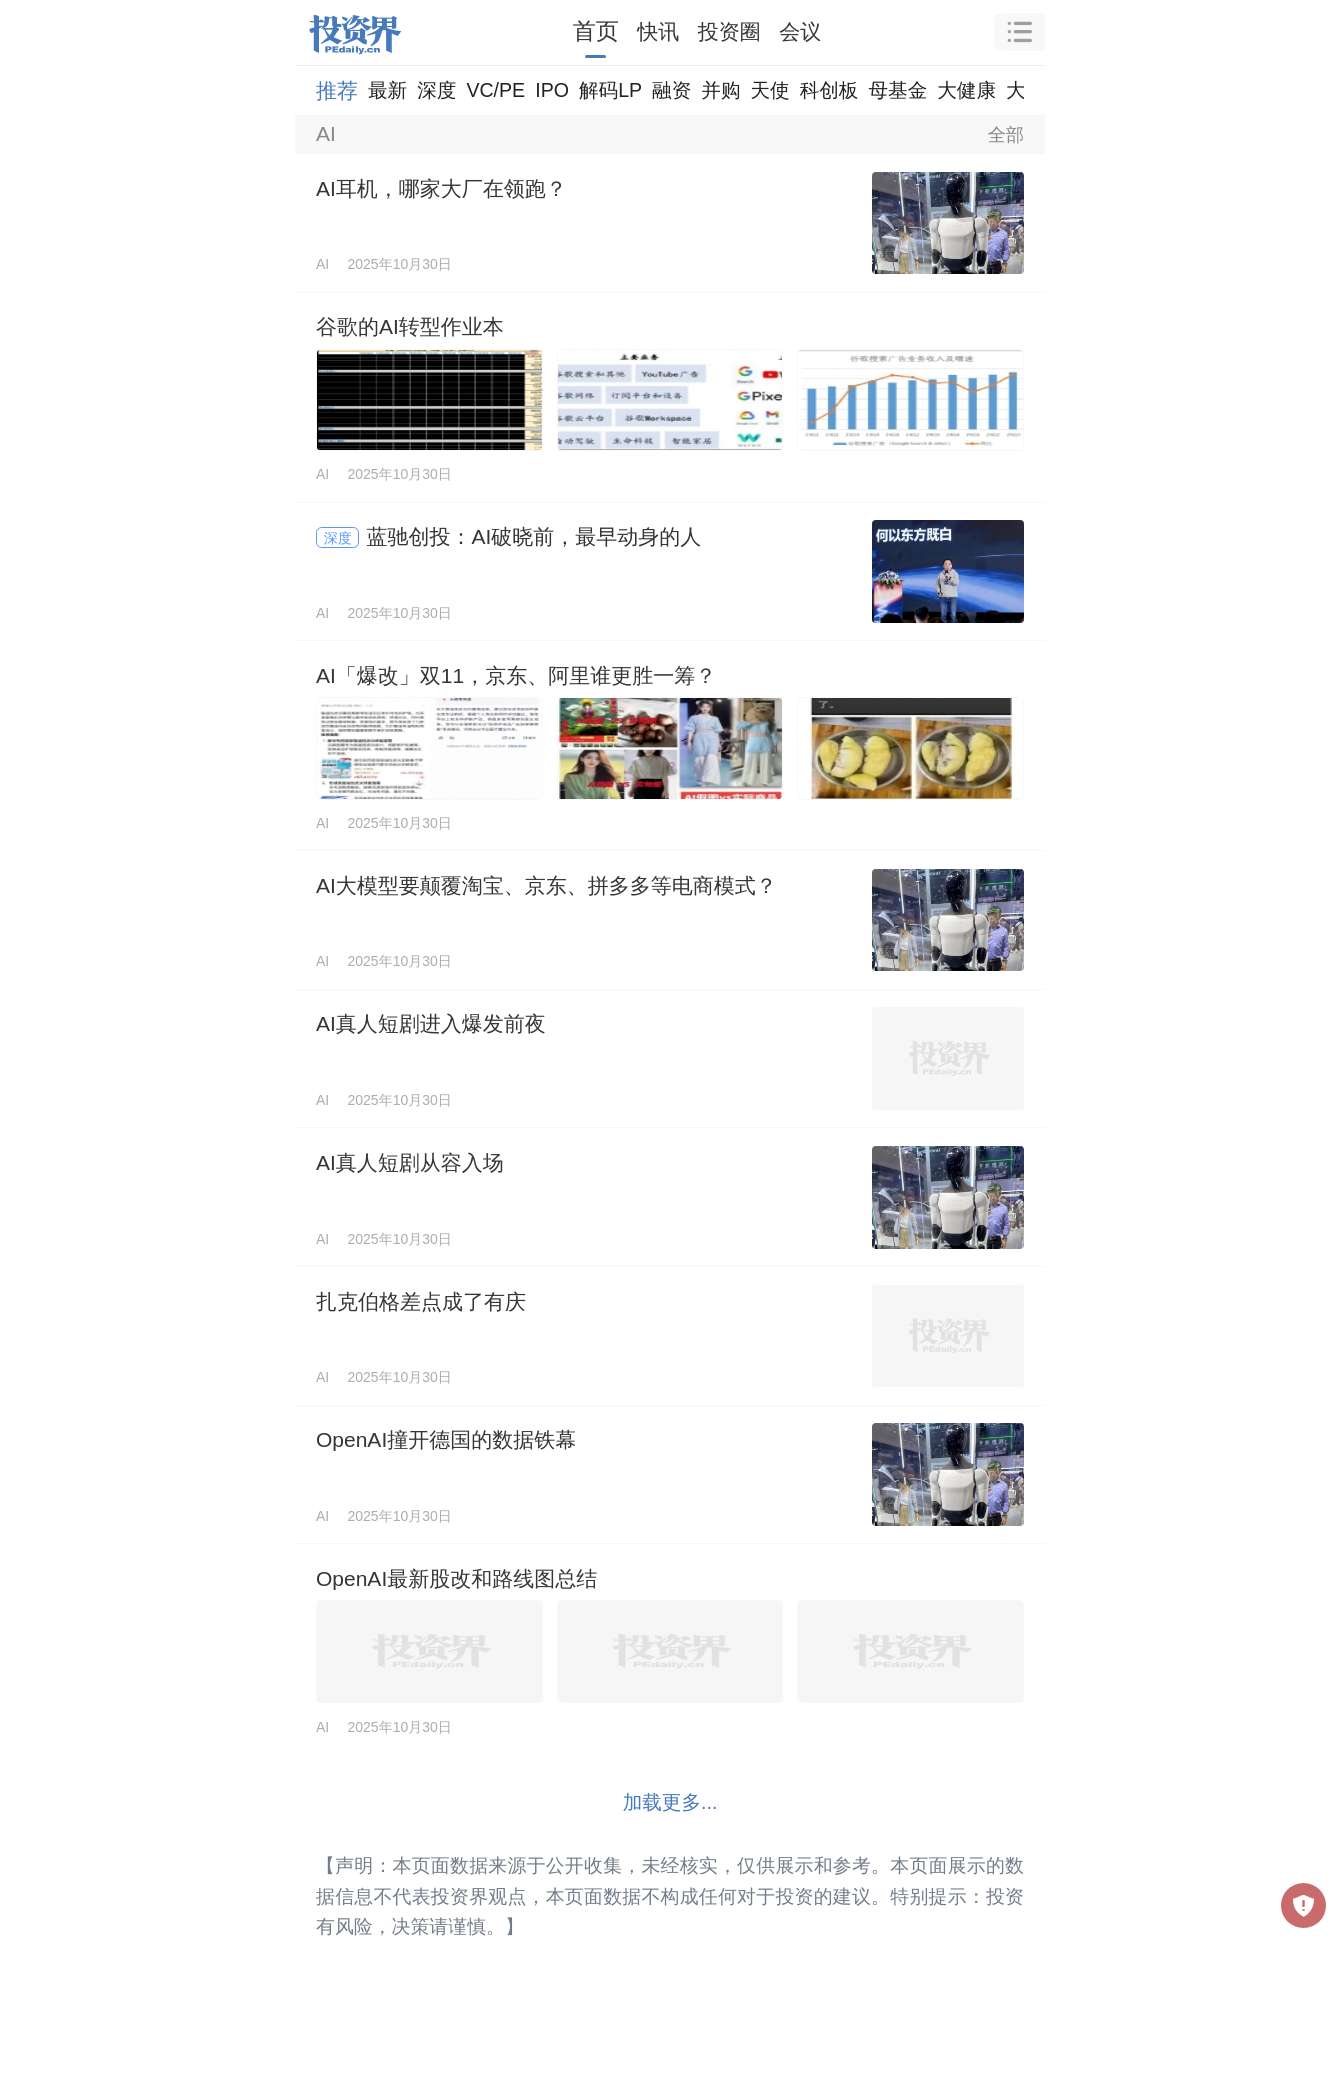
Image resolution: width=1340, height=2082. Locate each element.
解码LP (610, 90)
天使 (769, 90)
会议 (800, 31)
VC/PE (495, 90)
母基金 (897, 90)
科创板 (829, 90)
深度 (436, 90)
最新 (387, 90)
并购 (720, 90)
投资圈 (729, 31)
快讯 (658, 31)
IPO (552, 90)
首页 (596, 31)
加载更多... (670, 1802)
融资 (671, 90)
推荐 (337, 90)
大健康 (966, 90)
